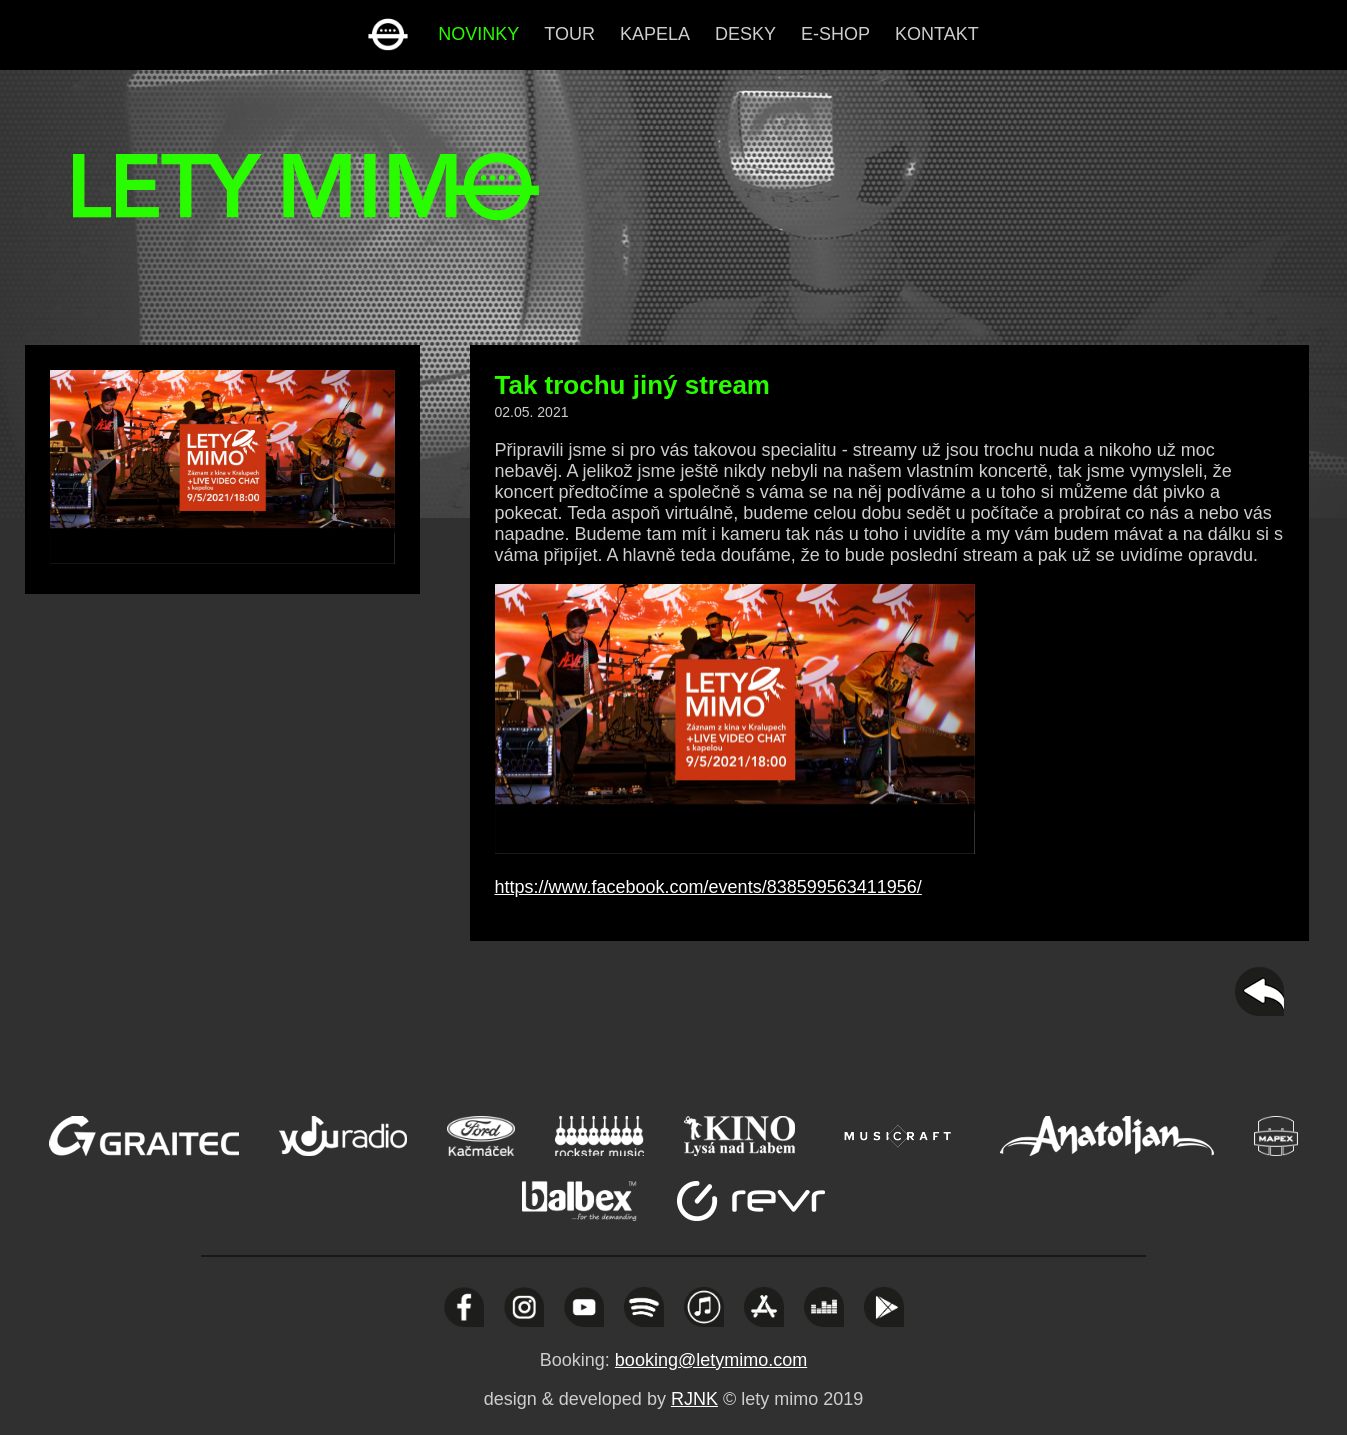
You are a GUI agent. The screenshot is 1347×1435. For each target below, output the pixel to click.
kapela (655, 34)
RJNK (694, 1399)
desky (745, 34)
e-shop (835, 34)
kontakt (937, 34)
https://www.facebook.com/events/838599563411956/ (708, 887)
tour (569, 34)
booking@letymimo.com (711, 1360)
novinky (478, 34)
